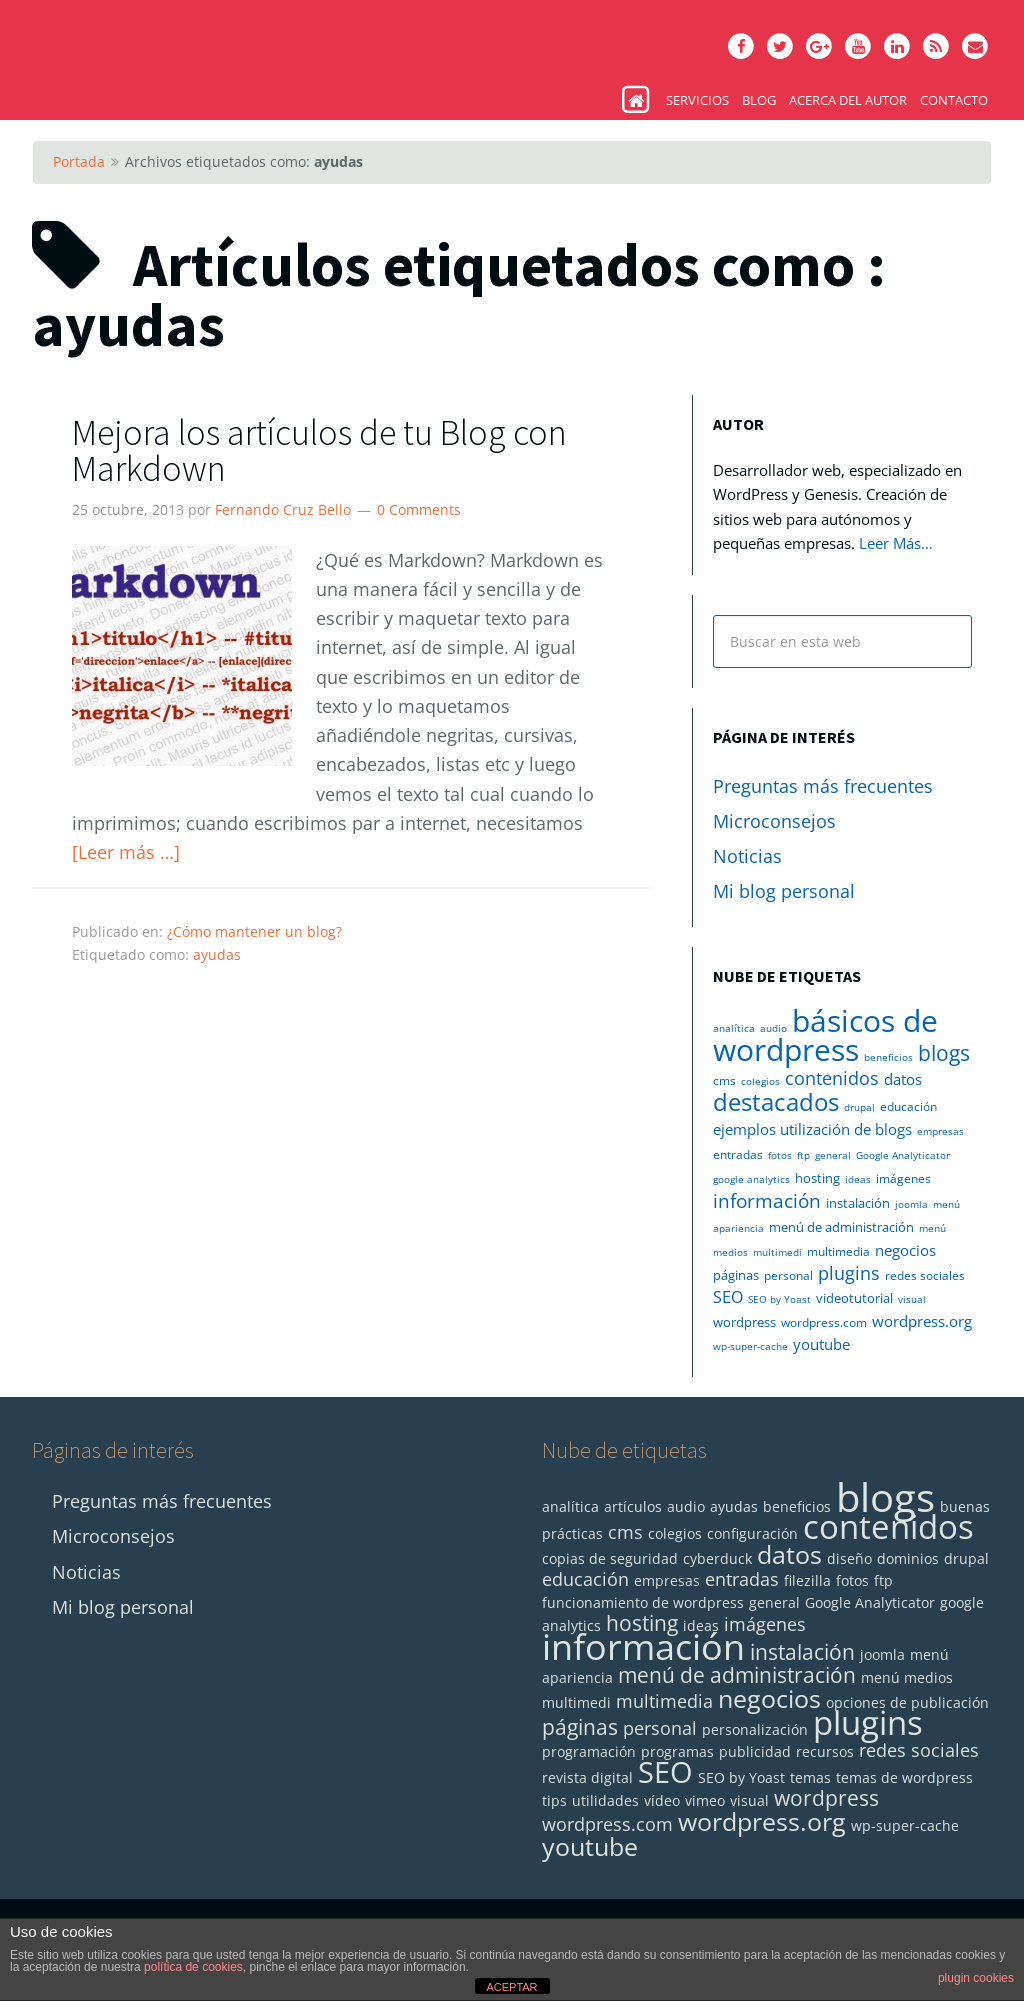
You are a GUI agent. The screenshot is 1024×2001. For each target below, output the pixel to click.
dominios (908, 1558)
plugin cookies (976, 1978)
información (767, 1200)
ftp (803, 1155)
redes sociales (925, 1275)
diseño (849, 1558)
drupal (859, 1107)
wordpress (744, 1322)
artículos (633, 1506)
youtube (821, 1344)
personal (788, 1275)
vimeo (705, 1800)
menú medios (907, 1677)
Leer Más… (896, 543)
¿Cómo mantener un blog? (254, 931)
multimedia (838, 1251)
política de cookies (193, 1967)
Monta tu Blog (182, 50)
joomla (911, 1204)
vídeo (662, 1800)
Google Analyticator (903, 1155)
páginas (736, 1275)
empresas (940, 1131)
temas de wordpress (904, 1777)
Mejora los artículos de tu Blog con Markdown (319, 450)
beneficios (888, 1057)
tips (554, 1800)
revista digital (587, 1777)
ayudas (217, 954)
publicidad (755, 1751)
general (833, 1155)
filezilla (807, 1580)
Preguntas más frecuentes (823, 786)
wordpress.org (922, 1321)
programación (589, 1751)
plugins (849, 1273)
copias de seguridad (610, 1558)
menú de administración (841, 1227)
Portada (79, 161)
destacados (776, 1102)
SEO (728, 1297)
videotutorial (854, 1298)
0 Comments (419, 509)
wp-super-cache (750, 1346)
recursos (825, 1751)
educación (908, 1106)
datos (903, 1079)
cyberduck (717, 1558)
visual (912, 1299)
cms (724, 1080)
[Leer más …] (126, 852)
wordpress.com (824, 1322)
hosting (817, 1178)
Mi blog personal (784, 891)
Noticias (747, 856)
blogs (944, 1053)
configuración (752, 1533)
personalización (755, 1729)
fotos (780, 1155)
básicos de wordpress (825, 1035)
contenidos (832, 1078)
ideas (858, 1179)
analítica (734, 1028)
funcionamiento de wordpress (643, 1602)
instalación (858, 1203)
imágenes (903, 1178)
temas (810, 1777)
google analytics (751, 1179)
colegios (760, 1081)
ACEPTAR (511, 1987)
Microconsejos (774, 821)
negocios (905, 1250)
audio (773, 1028)
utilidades (605, 1800)
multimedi (777, 1252)
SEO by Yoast (779, 1299)
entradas (738, 1154)
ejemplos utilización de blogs (812, 1129)
